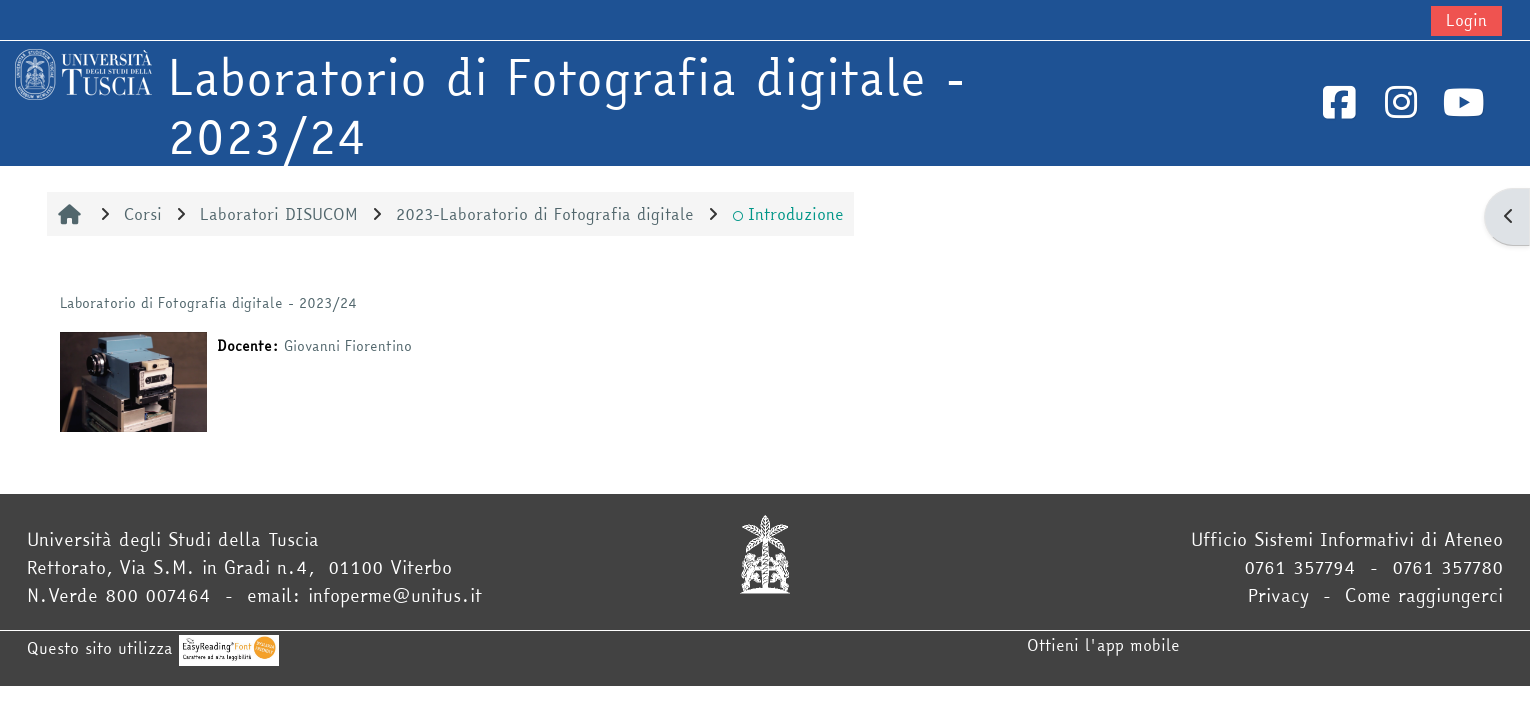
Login (1466, 20)
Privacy (1278, 595)
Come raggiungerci (1424, 595)
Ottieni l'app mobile (1103, 645)
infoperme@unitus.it (395, 595)
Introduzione (788, 214)
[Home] (83, 72)
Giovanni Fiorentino (348, 346)
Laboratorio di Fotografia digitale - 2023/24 (208, 303)
